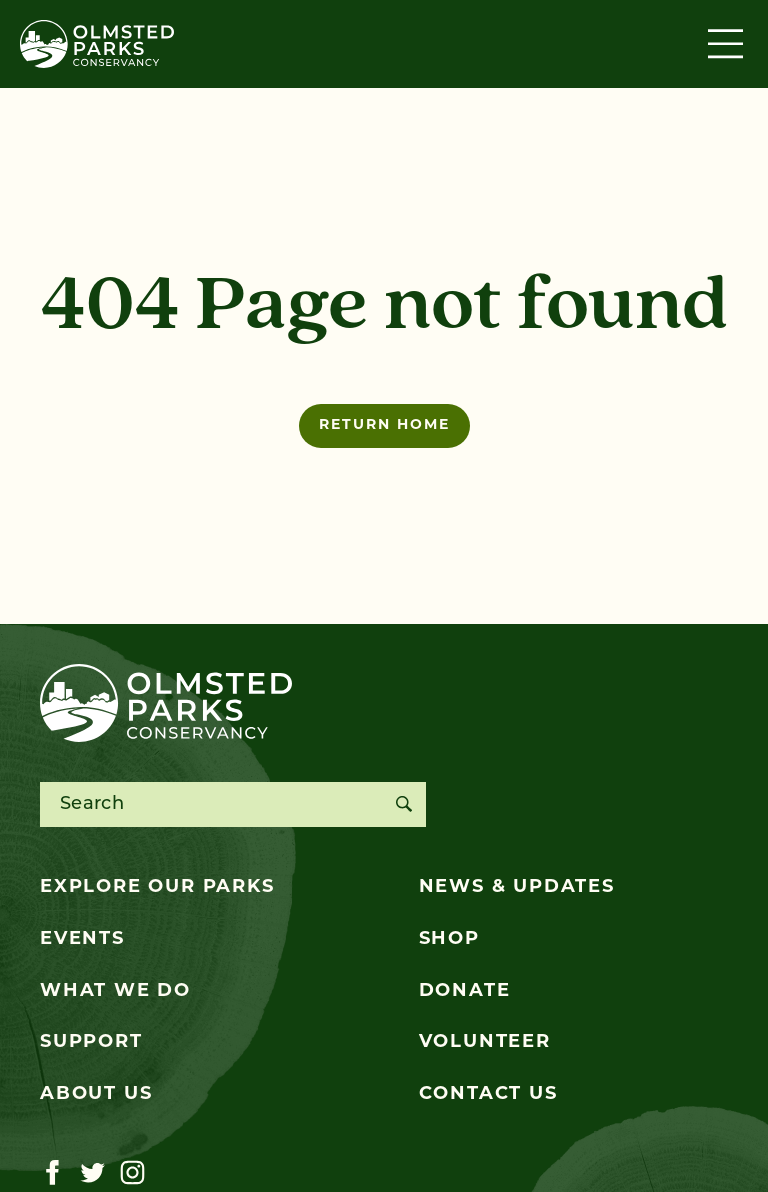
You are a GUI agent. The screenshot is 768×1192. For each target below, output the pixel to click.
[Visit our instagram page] (132, 1173)
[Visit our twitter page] (92, 1173)
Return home (384, 425)
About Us (96, 1094)
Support (91, 1042)
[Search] (403, 804)
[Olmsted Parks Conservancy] (97, 44)
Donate (465, 991)
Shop (449, 939)
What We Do (115, 991)
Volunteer (485, 1042)
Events (82, 939)
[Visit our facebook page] (52, 1173)
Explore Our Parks (157, 887)
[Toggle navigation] (728, 44)
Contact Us (488, 1094)
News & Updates (517, 887)
